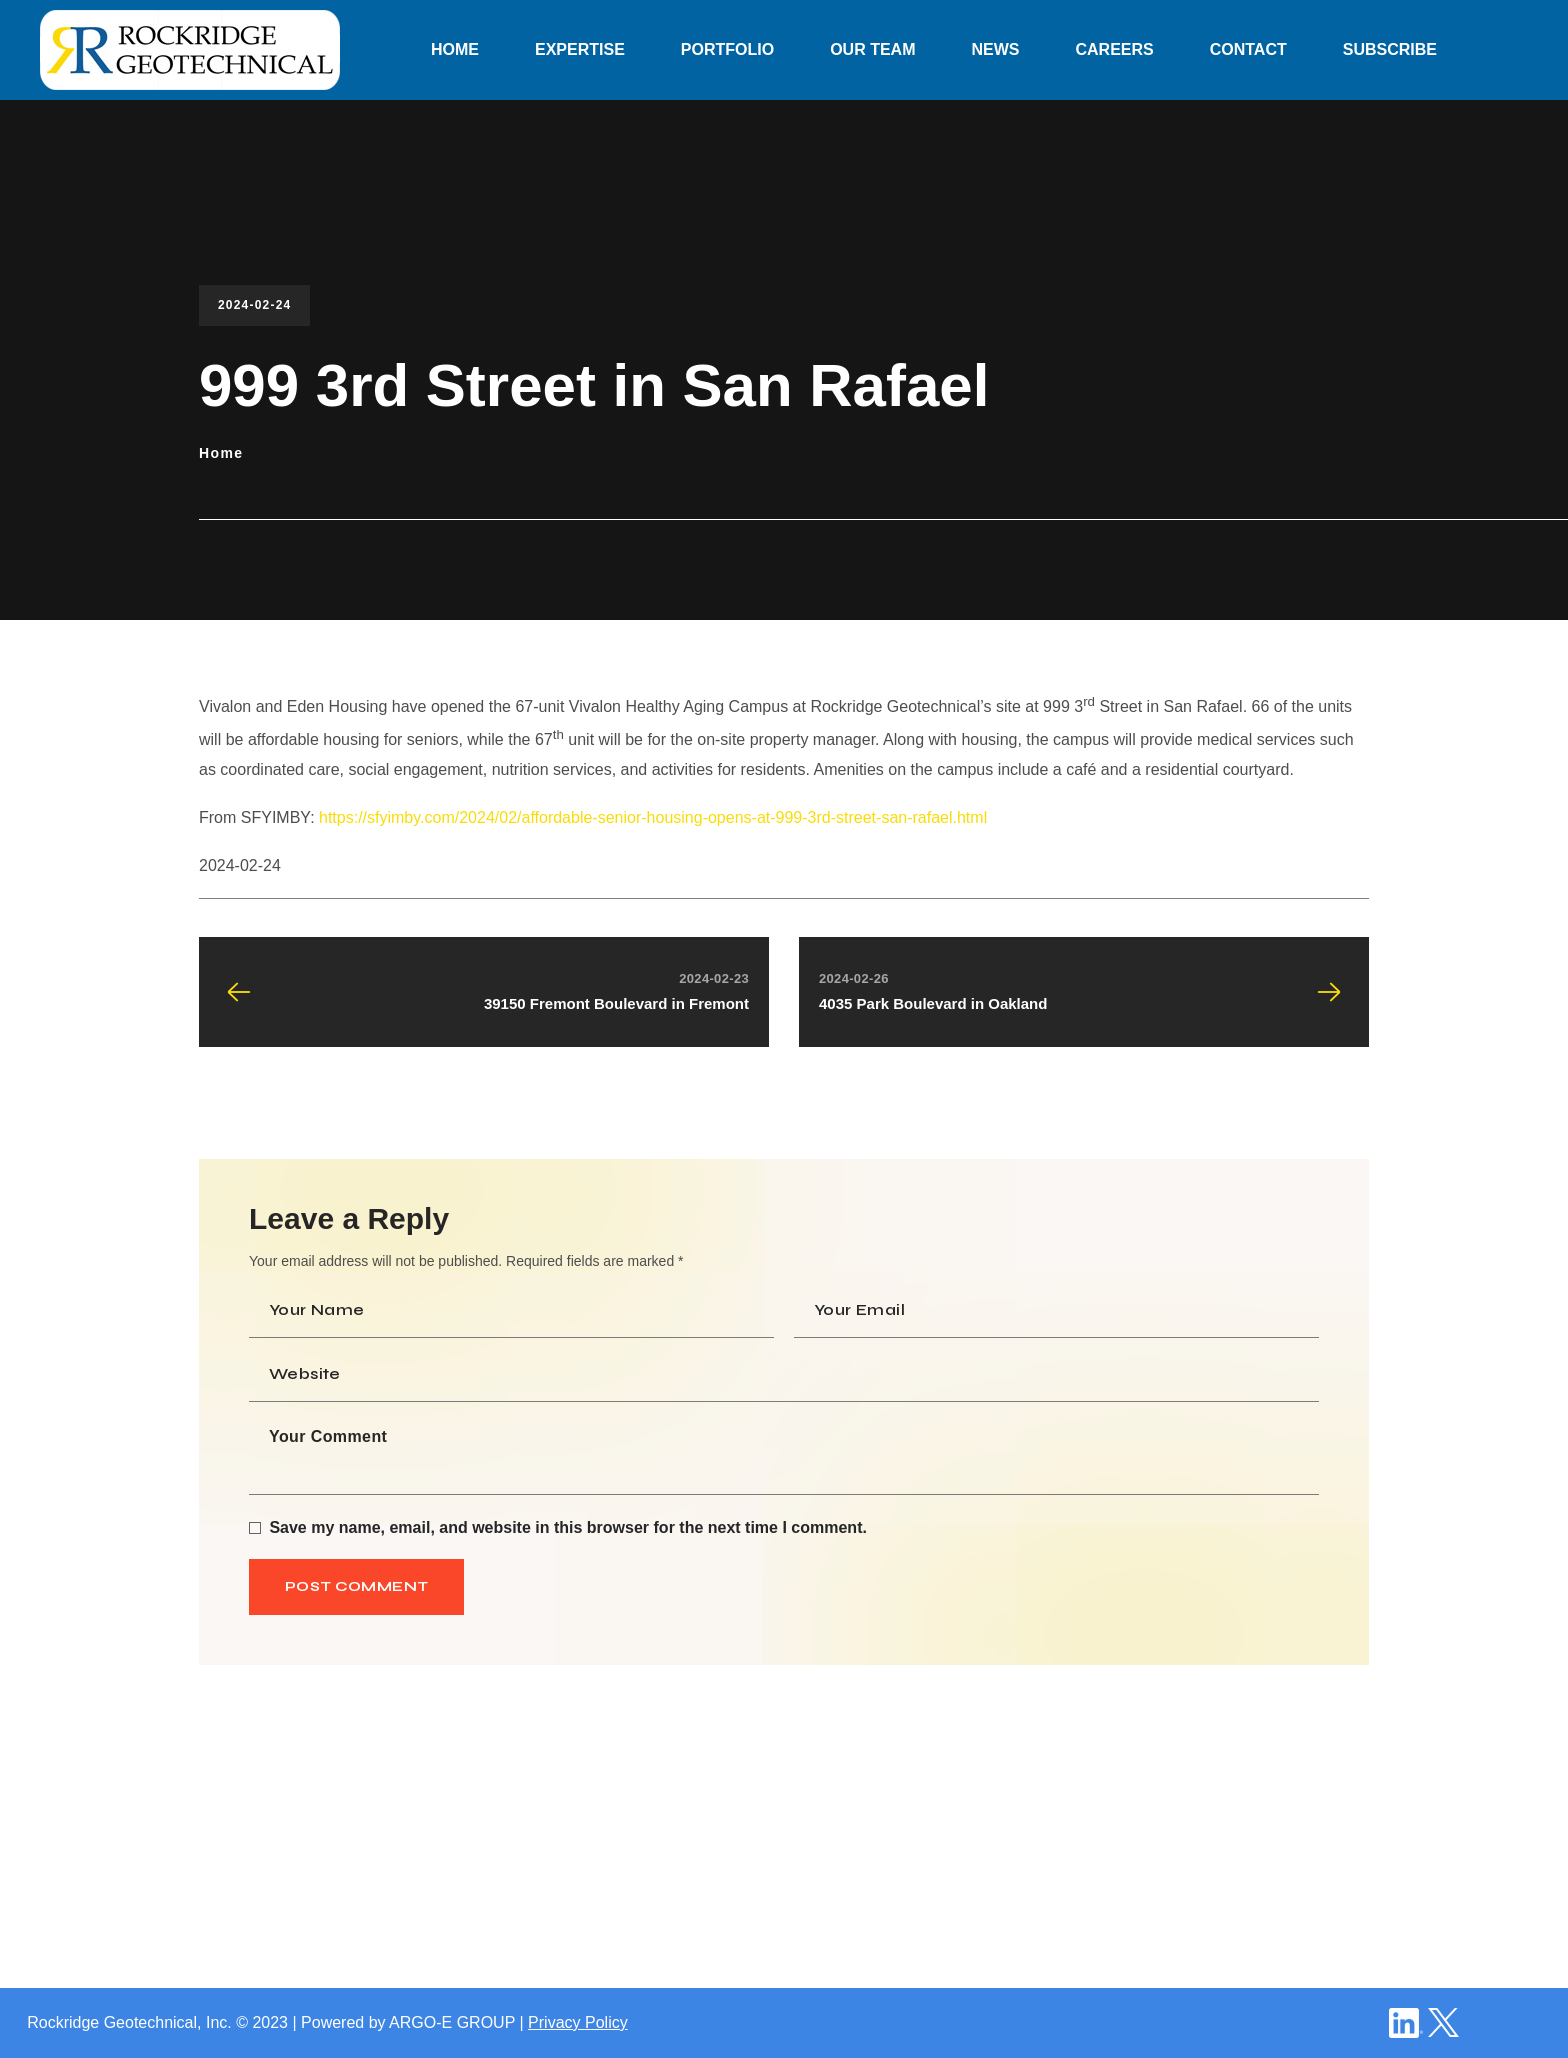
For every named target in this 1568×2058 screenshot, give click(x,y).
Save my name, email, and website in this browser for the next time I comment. (568, 1527)
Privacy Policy (578, 2022)
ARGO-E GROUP (452, 2022)
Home (221, 453)
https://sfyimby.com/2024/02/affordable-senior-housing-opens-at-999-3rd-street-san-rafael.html (653, 817)
